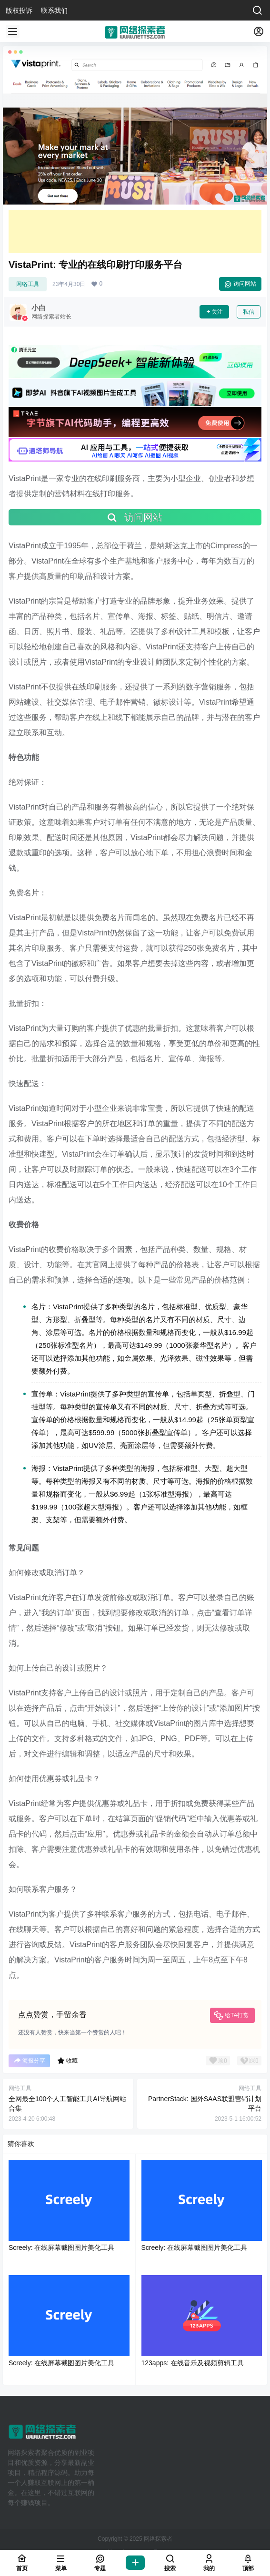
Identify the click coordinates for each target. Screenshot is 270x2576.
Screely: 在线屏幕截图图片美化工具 (61, 2247)
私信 (248, 311)
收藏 (67, 2060)
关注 (214, 311)
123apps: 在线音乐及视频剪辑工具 (192, 2363)
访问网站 (240, 284)
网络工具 (27, 284)
